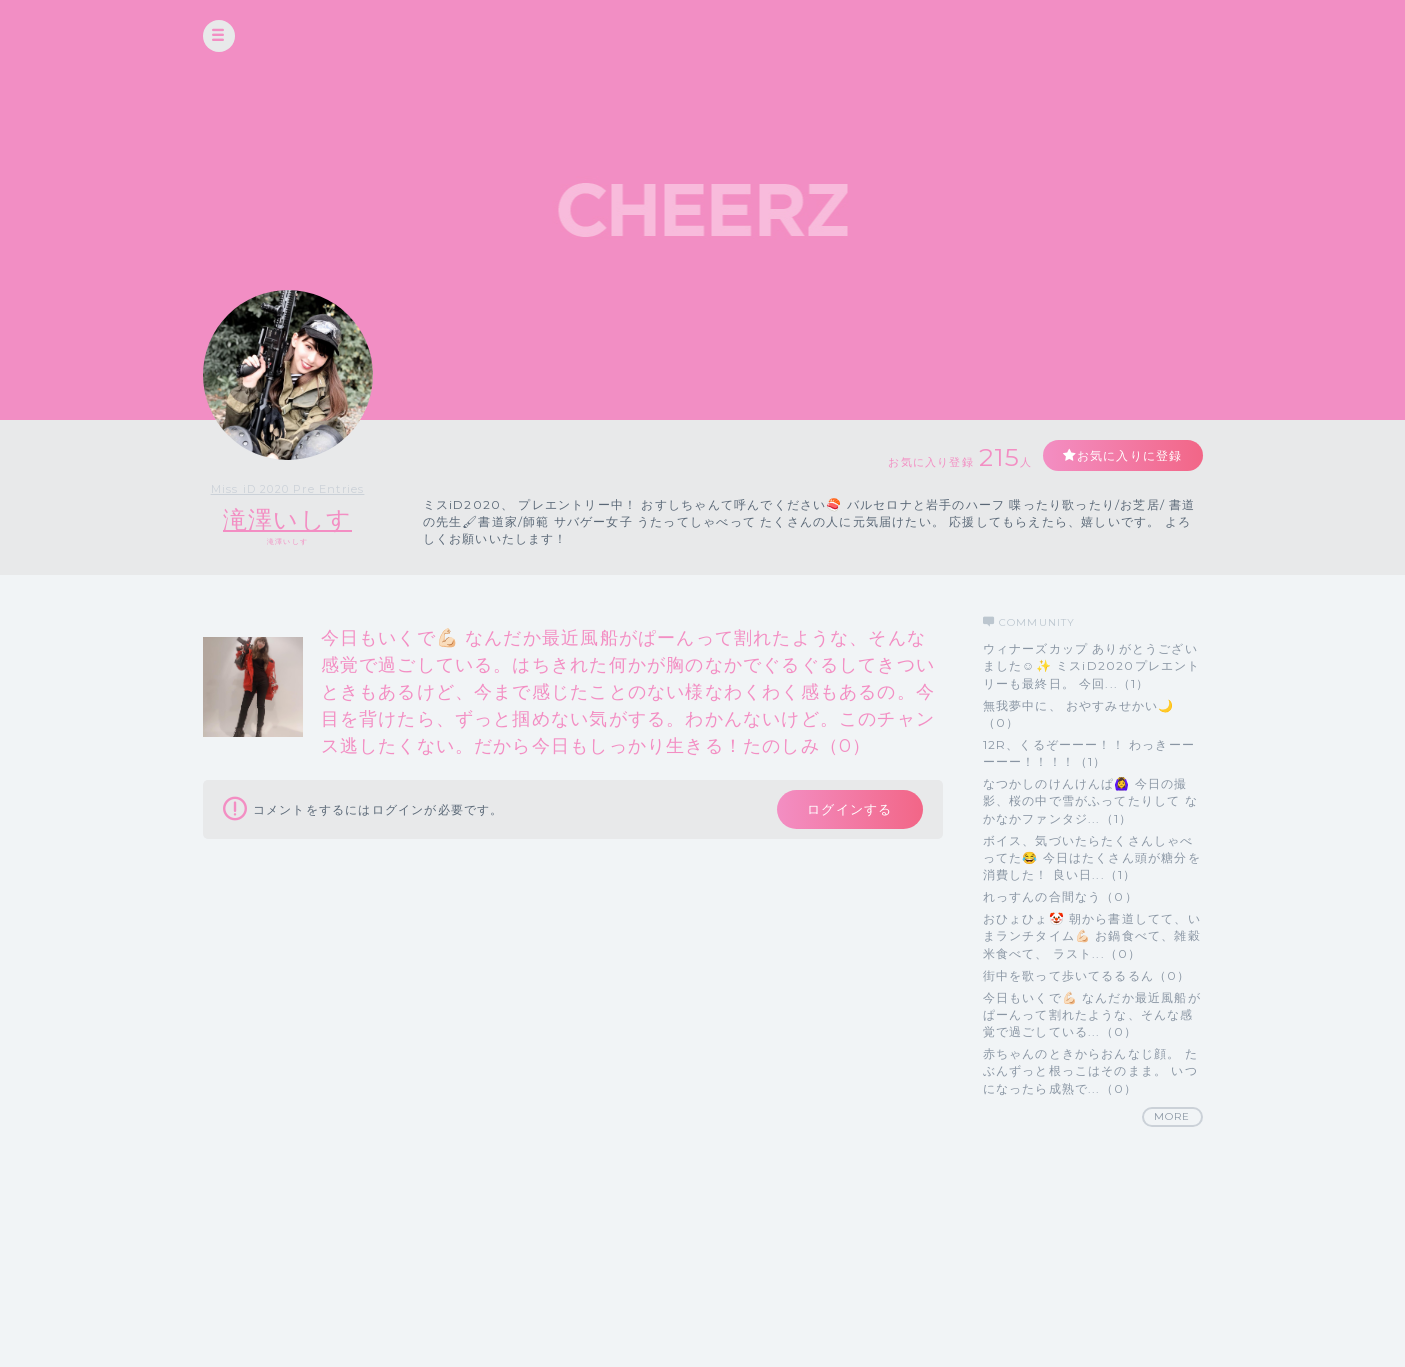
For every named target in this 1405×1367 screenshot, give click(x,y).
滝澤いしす (287, 519)
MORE (1172, 1116)
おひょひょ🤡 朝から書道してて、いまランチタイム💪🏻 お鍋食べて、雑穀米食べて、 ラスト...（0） (1092, 935)
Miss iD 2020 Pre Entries (288, 489)
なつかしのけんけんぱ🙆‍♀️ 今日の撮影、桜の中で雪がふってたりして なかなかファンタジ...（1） (1090, 800)
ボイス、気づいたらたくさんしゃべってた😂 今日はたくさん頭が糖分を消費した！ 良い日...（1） (1092, 857)
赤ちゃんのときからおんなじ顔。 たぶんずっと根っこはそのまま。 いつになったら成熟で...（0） (1090, 1070)
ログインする (849, 809)
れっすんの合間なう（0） (1060, 896)
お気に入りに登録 (1130, 455)
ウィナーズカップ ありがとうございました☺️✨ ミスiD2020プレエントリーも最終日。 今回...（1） (1092, 665)
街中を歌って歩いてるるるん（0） (1087, 975)
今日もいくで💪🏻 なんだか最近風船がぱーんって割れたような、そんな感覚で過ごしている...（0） (1092, 1014)
